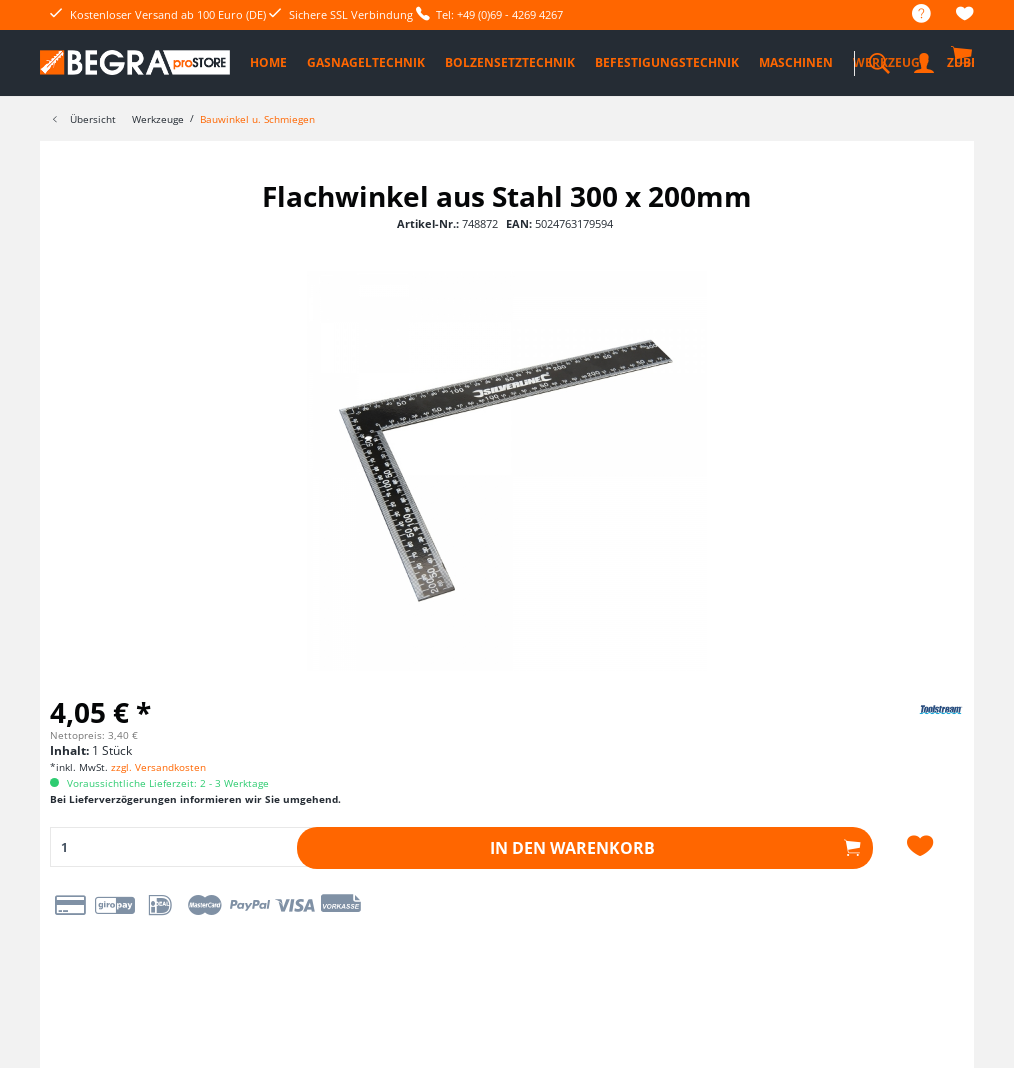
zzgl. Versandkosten (158, 767)
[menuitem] (911, 14)
